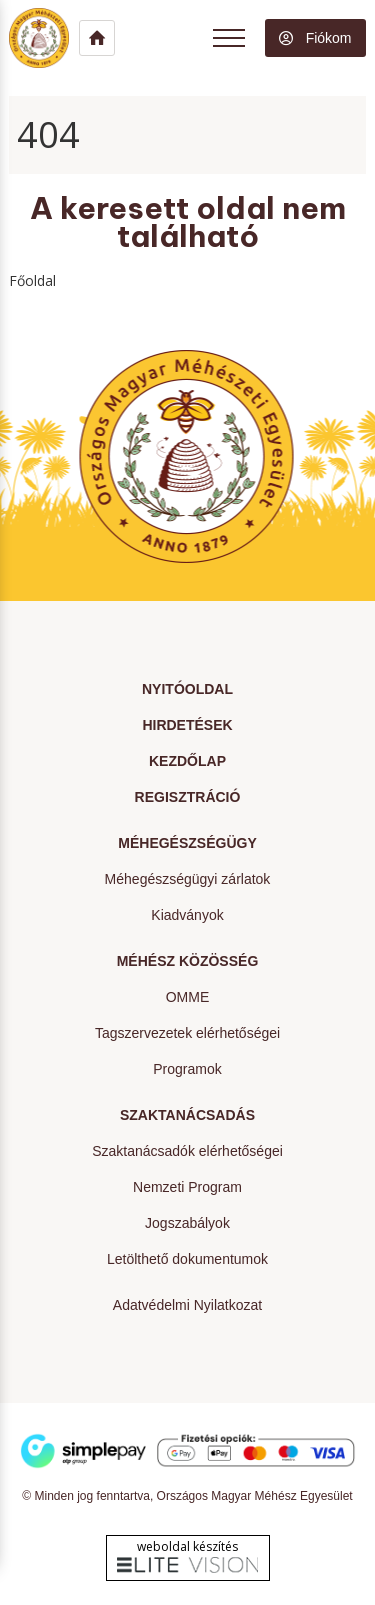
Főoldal (32, 280)
